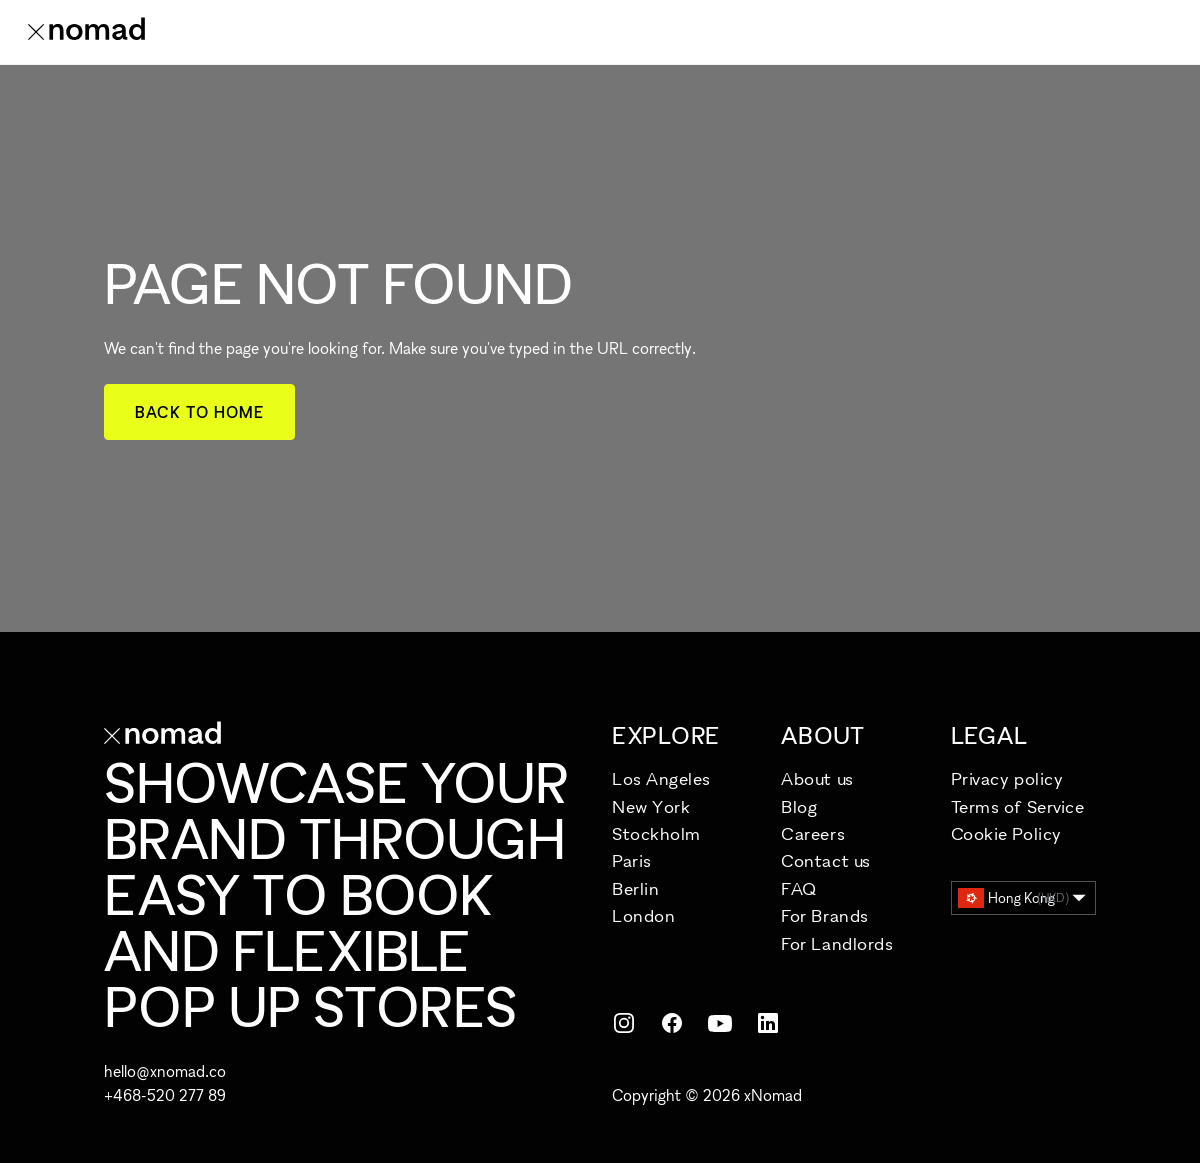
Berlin (635, 888)
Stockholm (656, 833)
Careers (813, 833)
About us (817, 778)
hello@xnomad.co (165, 1071)
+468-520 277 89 (165, 1095)
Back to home (199, 412)
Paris (632, 860)
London (643, 915)
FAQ (799, 888)
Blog (799, 806)
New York (651, 806)
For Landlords (837, 943)
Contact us (825, 860)
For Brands (824, 915)
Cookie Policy (1006, 833)
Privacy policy (1007, 778)
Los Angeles (661, 778)
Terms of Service (1018, 806)
